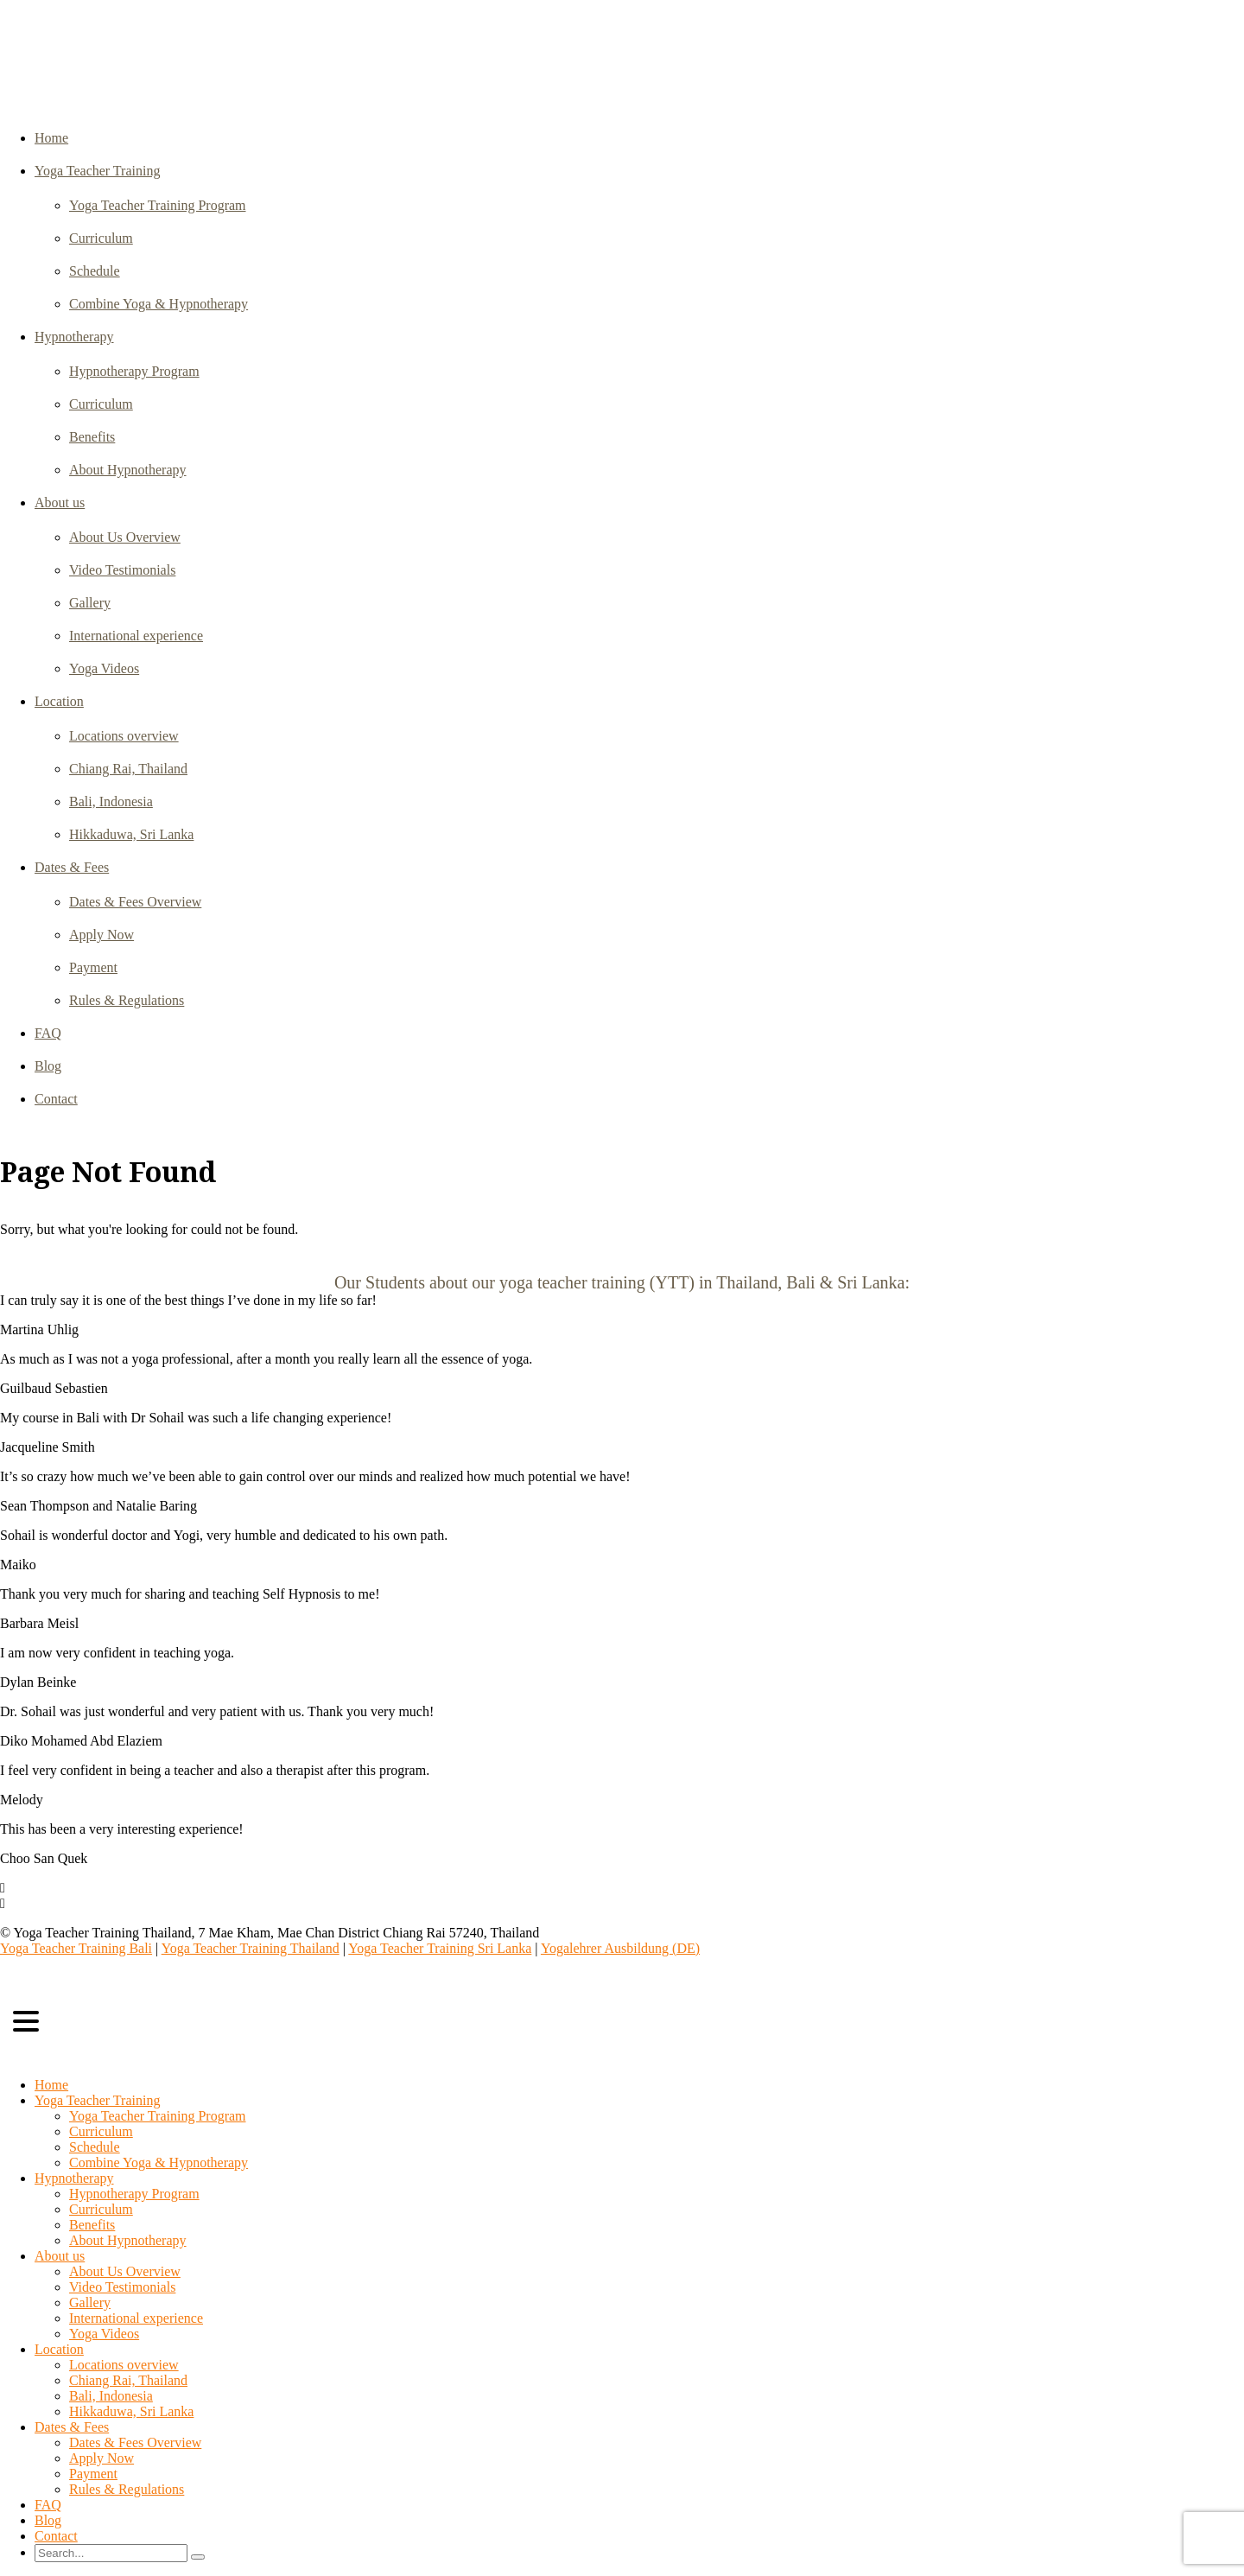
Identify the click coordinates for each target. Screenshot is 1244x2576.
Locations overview (124, 735)
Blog (48, 1066)
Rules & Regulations (126, 1000)
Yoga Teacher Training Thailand (251, 1948)
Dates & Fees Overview (135, 901)
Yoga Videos (104, 668)
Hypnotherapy (74, 336)
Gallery (90, 602)
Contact (56, 1098)
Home (51, 137)
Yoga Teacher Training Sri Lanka (439, 1948)
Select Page (39, 2055)
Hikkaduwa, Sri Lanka (131, 834)
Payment (93, 967)
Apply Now (101, 934)
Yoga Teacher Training (97, 170)
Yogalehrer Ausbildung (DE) (620, 1948)
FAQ (48, 1033)
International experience (136, 635)
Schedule (94, 271)
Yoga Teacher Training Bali (76, 1948)
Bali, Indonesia (111, 801)
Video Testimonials (122, 570)
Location (59, 701)
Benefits (92, 436)
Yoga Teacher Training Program (157, 205)
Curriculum (101, 238)
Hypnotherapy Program (134, 371)
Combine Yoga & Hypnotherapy (158, 303)
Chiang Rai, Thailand (128, 768)
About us (60, 502)
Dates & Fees (72, 867)
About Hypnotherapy (128, 469)
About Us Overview (125, 537)
